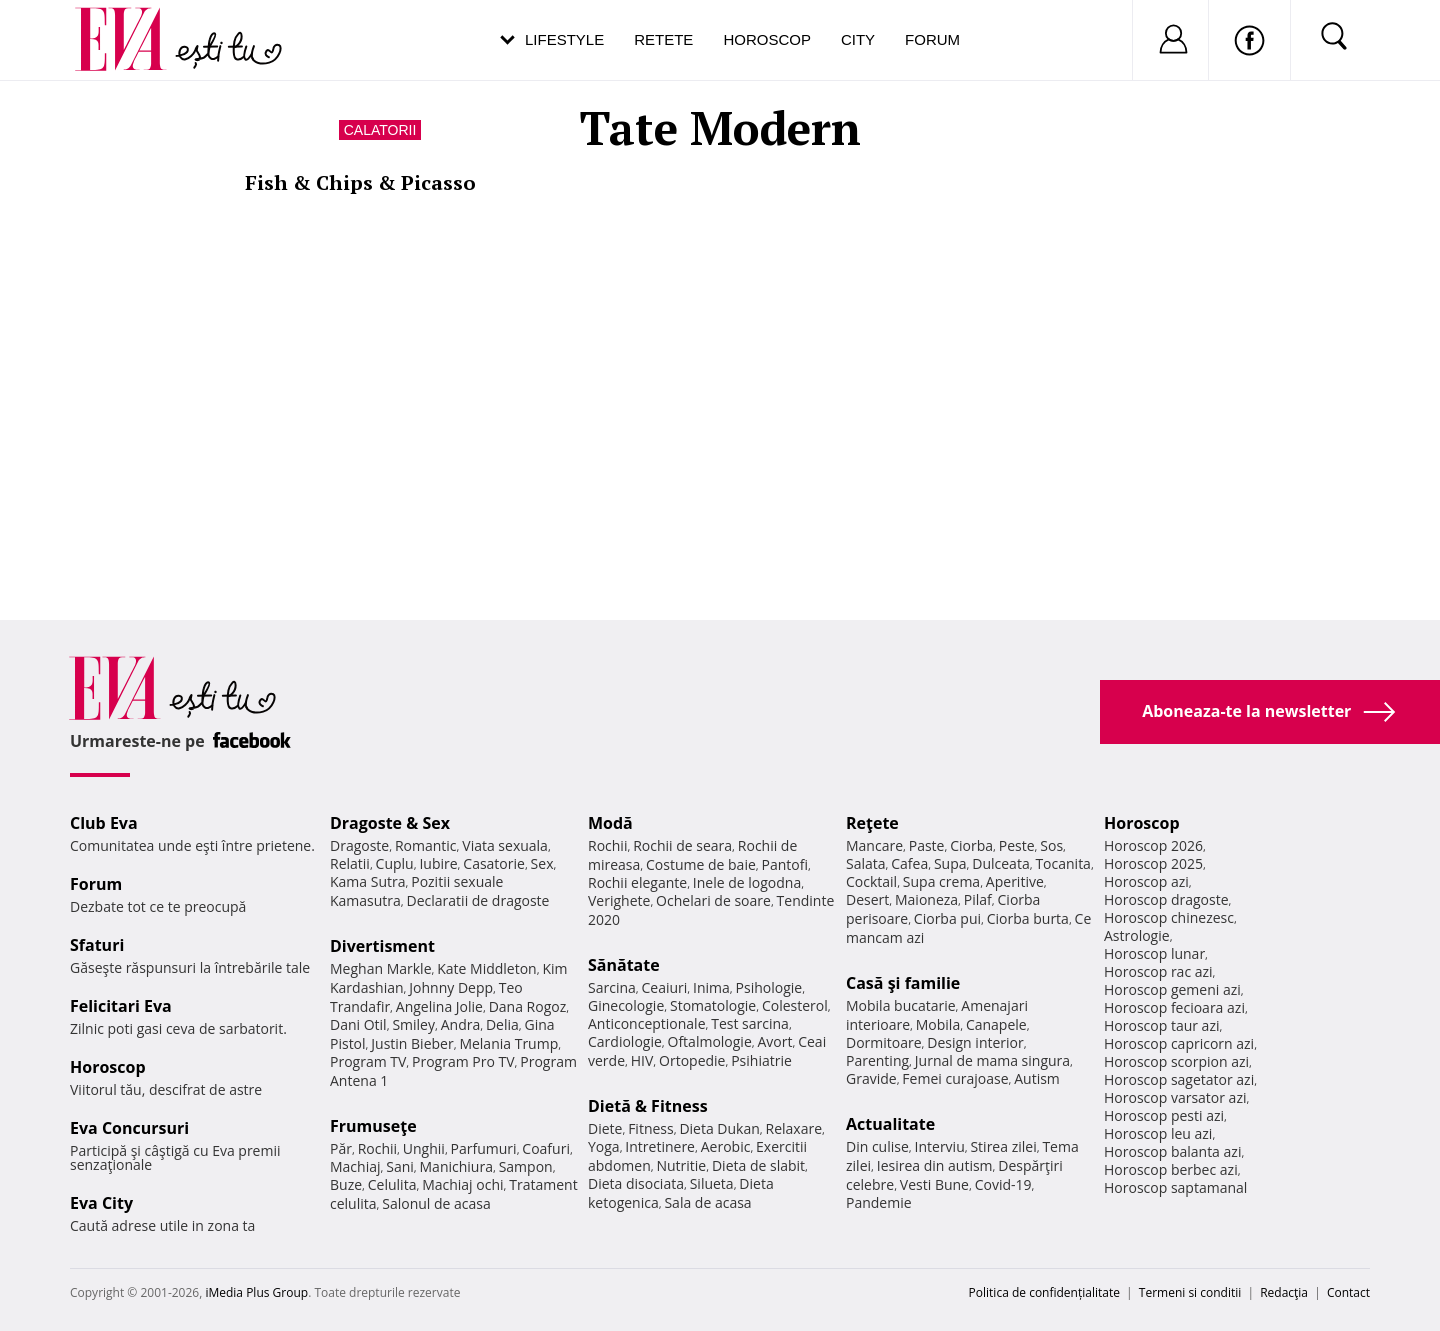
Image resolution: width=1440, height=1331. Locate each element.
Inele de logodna (747, 882)
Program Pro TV (463, 1061)
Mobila (938, 1024)
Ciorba (971, 845)
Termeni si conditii (1190, 1292)
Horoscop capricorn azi (1179, 1043)
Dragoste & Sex (390, 823)
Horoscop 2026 (1153, 845)
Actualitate (890, 1124)
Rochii (377, 1148)
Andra (461, 1024)
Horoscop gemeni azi (1172, 989)
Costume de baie (701, 864)
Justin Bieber (412, 1043)
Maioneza (926, 899)
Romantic (426, 845)
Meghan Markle (381, 968)
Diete (605, 1128)
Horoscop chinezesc (1169, 917)
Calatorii (380, 130)
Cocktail (871, 881)
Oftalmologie (710, 1041)
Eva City (101, 1203)
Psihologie (769, 987)
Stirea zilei (1003, 1146)
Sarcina (612, 987)
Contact (1348, 1292)
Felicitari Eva (121, 1006)
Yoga (604, 1146)
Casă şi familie (903, 983)
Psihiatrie (761, 1060)
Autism (1037, 1078)
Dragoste (359, 845)
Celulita (392, 1184)
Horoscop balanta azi (1172, 1151)
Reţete (872, 823)
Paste (927, 845)
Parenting (877, 1060)
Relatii (350, 863)
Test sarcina (750, 1023)
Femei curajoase (955, 1078)
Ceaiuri (665, 987)
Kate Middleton (487, 968)
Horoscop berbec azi (1171, 1169)
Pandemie (879, 1202)
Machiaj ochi (462, 1184)
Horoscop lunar (1154, 953)
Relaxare (794, 1128)
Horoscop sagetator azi (1179, 1079)
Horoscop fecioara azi (1174, 1007)
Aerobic (726, 1146)
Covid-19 (1003, 1184)
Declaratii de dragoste (478, 900)
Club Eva (104, 823)
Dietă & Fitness (648, 1106)
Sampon (526, 1166)
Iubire (438, 863)
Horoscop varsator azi (1175, 1097)
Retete (663, 39)
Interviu (940, 1146)
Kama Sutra (367, 881)
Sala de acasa (707, 1202)
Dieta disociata (636, 1183)
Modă (610, 823)
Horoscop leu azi (1158, 1133)
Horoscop (767, 39)
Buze (346, 1184)
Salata (866, 863)
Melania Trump (508, 1043)
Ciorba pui (947, 918)
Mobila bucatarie (901, 1005)
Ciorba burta (1028, 918)
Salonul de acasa (436, 1203)
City (858, 39)
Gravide (871, 1078)
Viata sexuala (505, 845)
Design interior (975, 1042)
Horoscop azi (1146, 881)
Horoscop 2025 (1153, 863)
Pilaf (978, 899)
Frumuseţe (373, 1126)
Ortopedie (692, 1060)
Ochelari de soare (713, 900)
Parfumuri (484, 1148)
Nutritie (681, 1165)
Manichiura (456, 1166)
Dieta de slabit (758, 1165)
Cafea (909, 863)
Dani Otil (358, 1024)
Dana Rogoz (528, 1006)
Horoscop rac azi (1158, 971)
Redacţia (1284, 1292)
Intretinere (660, 1146)
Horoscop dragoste (1166, 899)
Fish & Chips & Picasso (360, 182)
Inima (711, 987)
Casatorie (494, 863)
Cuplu (395, 863)
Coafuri (546, 1148)
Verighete (619, 900)
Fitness (651, 1128)
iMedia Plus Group (256, 1292)
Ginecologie (626, 1005)
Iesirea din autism (935, 1165)
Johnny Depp (451, 987)
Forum (932, 39)
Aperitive (1015, 881)
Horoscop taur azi (1161, 1025)
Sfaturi (97, 945)
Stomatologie (713, 1005)
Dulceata (1000, 863)
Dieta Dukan (719, 1128)
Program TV (368, 1061)
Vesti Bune (934, 1184)
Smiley (413, 1024)
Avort (774, 1041)
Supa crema (941, 881)
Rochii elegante (637, 882)
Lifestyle (564, 39)
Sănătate (624, 965)
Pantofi (785, 864)
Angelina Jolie (439, 1006)
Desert (867, 899)
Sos (1051, 845)
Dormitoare (884, 1042)
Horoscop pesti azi (1164, 1115)
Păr (341, 1148)
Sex (542, 863)
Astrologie (1137, 935)
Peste (1017, 845)
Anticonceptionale (647, 1023)
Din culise (877, 1146)
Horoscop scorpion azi (1176, 1061)
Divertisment (382, 946)
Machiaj (355, 1166)
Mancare (874, 845)
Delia (502, 1024)
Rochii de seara (682, 845)
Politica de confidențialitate (1044, 1292)
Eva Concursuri (129, 1128)
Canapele (996, 1024)
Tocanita (1063, 863)
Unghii (424, 1148)
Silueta (712, 1183)
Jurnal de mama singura (992, 1060)
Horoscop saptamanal (1175, 1187)
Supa (950, 863)
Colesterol (795, 1005)
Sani (400, 1166)
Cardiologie (625, 1041)
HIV (642, 1060)
